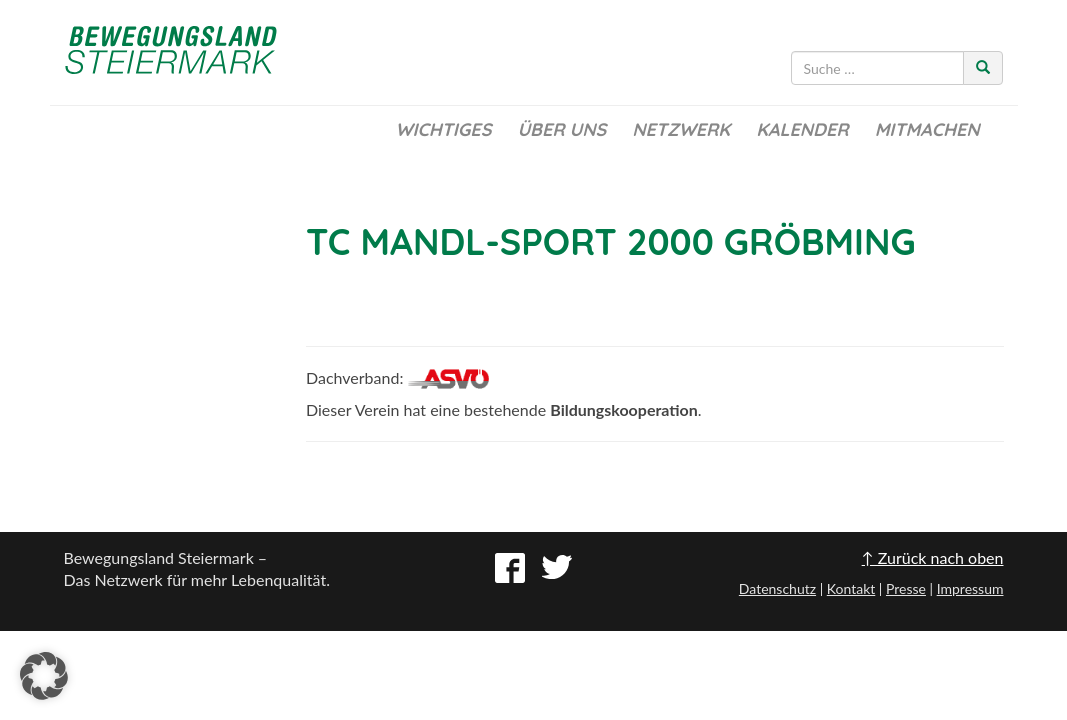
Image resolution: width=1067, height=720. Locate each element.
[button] (44, 676)
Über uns (561, 129)
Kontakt (851, 588)
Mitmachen (927, 129)
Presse (906, 588)
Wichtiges (443, 129)
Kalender (802, 129)
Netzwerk (681, 129)
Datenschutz (777, 588)
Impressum (970, 588)
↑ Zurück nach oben (933, 557)
